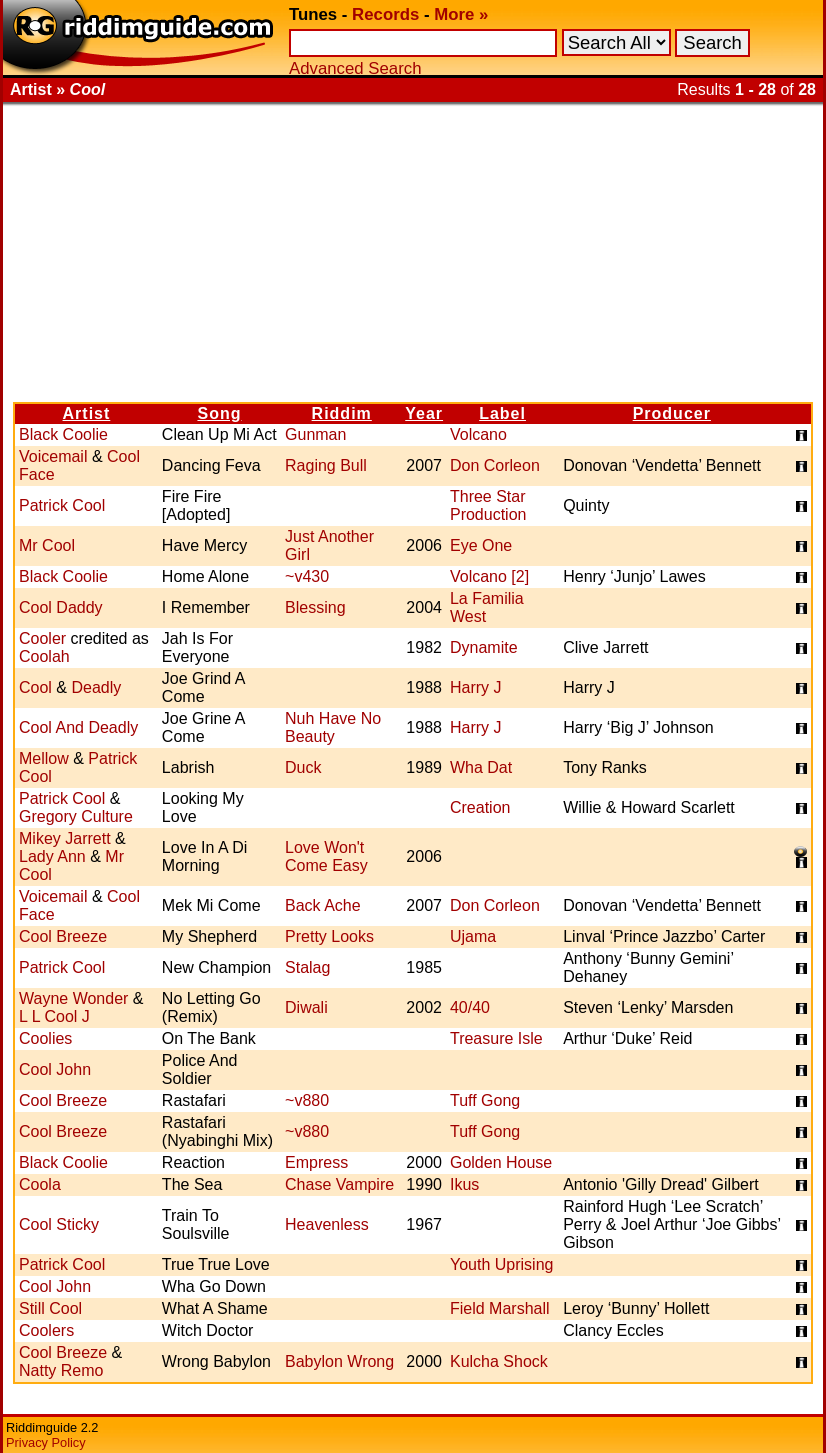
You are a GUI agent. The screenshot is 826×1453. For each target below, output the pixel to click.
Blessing (315, 607)
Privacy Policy (46, 1442)
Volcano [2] (489, 576)
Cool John (55, 1069)
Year (424, 413)
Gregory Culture (76, 816)
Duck (303, 767)
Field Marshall (500, 1308)
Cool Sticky (59, 1224)
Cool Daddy (61, 607)
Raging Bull (326, 465)
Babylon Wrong (339, 1361)
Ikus (464, 1184)
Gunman (315, 434)
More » (461, 14)
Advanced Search (355, 68)
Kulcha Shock (499, 1361)
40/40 (470, 1007)
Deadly (96, 687)
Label (502, 413)
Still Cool (50, 1308)
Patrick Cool (62, 505)
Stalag (307, 967)
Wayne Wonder (73, 998)
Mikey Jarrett (65, 838)
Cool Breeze (63, 936)
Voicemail (53, 456)
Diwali (306, 1007)
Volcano (478, 434)
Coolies (45, 1038)
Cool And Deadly (78, 727)
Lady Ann (52, 856)
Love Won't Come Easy (326, 856)
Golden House (501, 1162)
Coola (40, 1184)
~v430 (307, 576)
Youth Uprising (501, 1264)
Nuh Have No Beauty (333, 727)
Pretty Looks (329, 936)
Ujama (473, 936)
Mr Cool (47, 545)
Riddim (342, 413)
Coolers (46, 1330)
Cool (35, 687)
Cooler (42, 638)
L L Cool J (54, 1016)
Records (385, 14)
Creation (480, 807)
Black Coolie (63, 434)
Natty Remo (61, 1370)
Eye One (481, 545)
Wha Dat (481, 767)
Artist (87, 413)
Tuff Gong (485, 1100)
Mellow (44, 758)
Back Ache (323, 905)
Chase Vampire (339, 1184)
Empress (316, 1162)
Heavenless (327, 1224)
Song (219, 413)
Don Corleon (495, 465)
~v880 (307, 1100)
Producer (672, 413)
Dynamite (484, 647)
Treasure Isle (496, 1038)
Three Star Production (488, 505)
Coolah (44, 656)
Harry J (476, 687)
